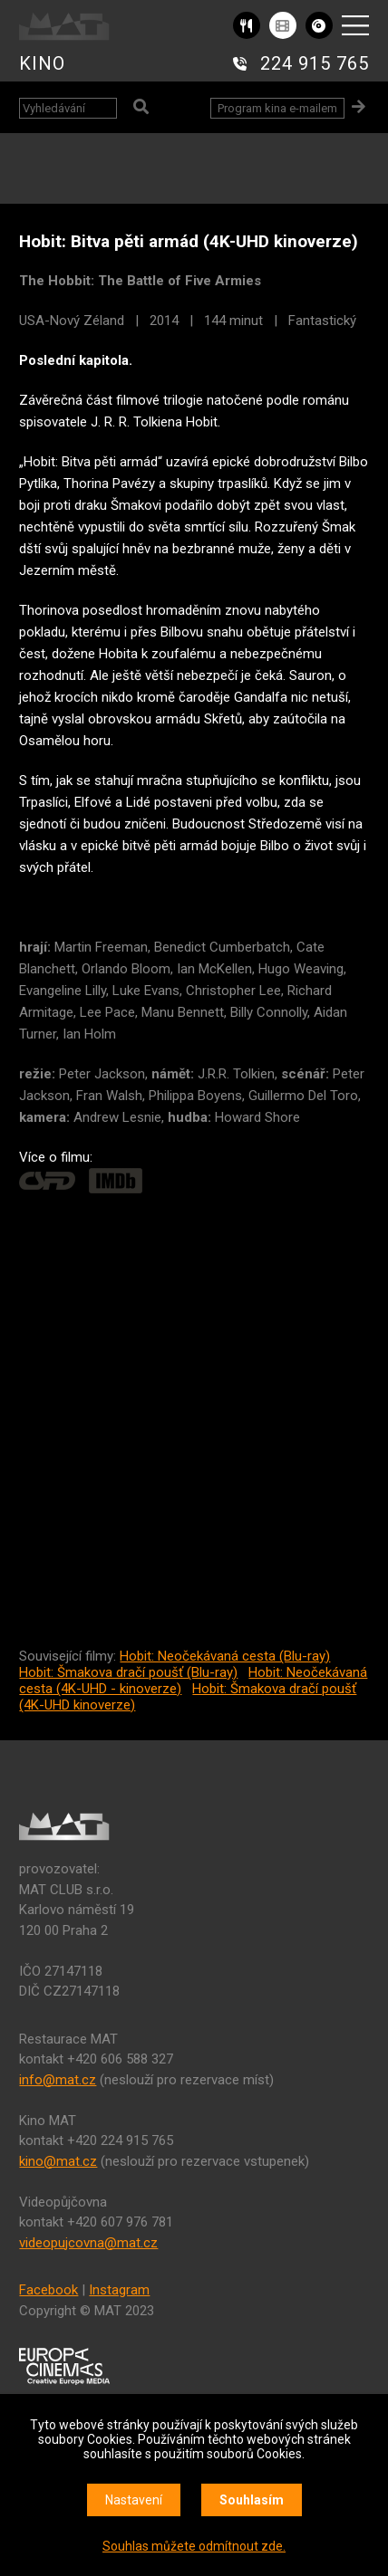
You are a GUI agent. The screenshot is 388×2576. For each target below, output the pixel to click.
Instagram (119, 2290)
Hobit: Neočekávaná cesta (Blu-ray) (225, 1656)
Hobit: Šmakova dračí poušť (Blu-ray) (128, 1672)
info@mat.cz (57, 2080)
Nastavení (133, 2500)
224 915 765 (314, 63)
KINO (42, 63)
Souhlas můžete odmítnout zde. (194, 2546)
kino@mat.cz (58, 2161)
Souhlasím (251, 2500)
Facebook (48, 2290)
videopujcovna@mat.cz (88, 2243)
